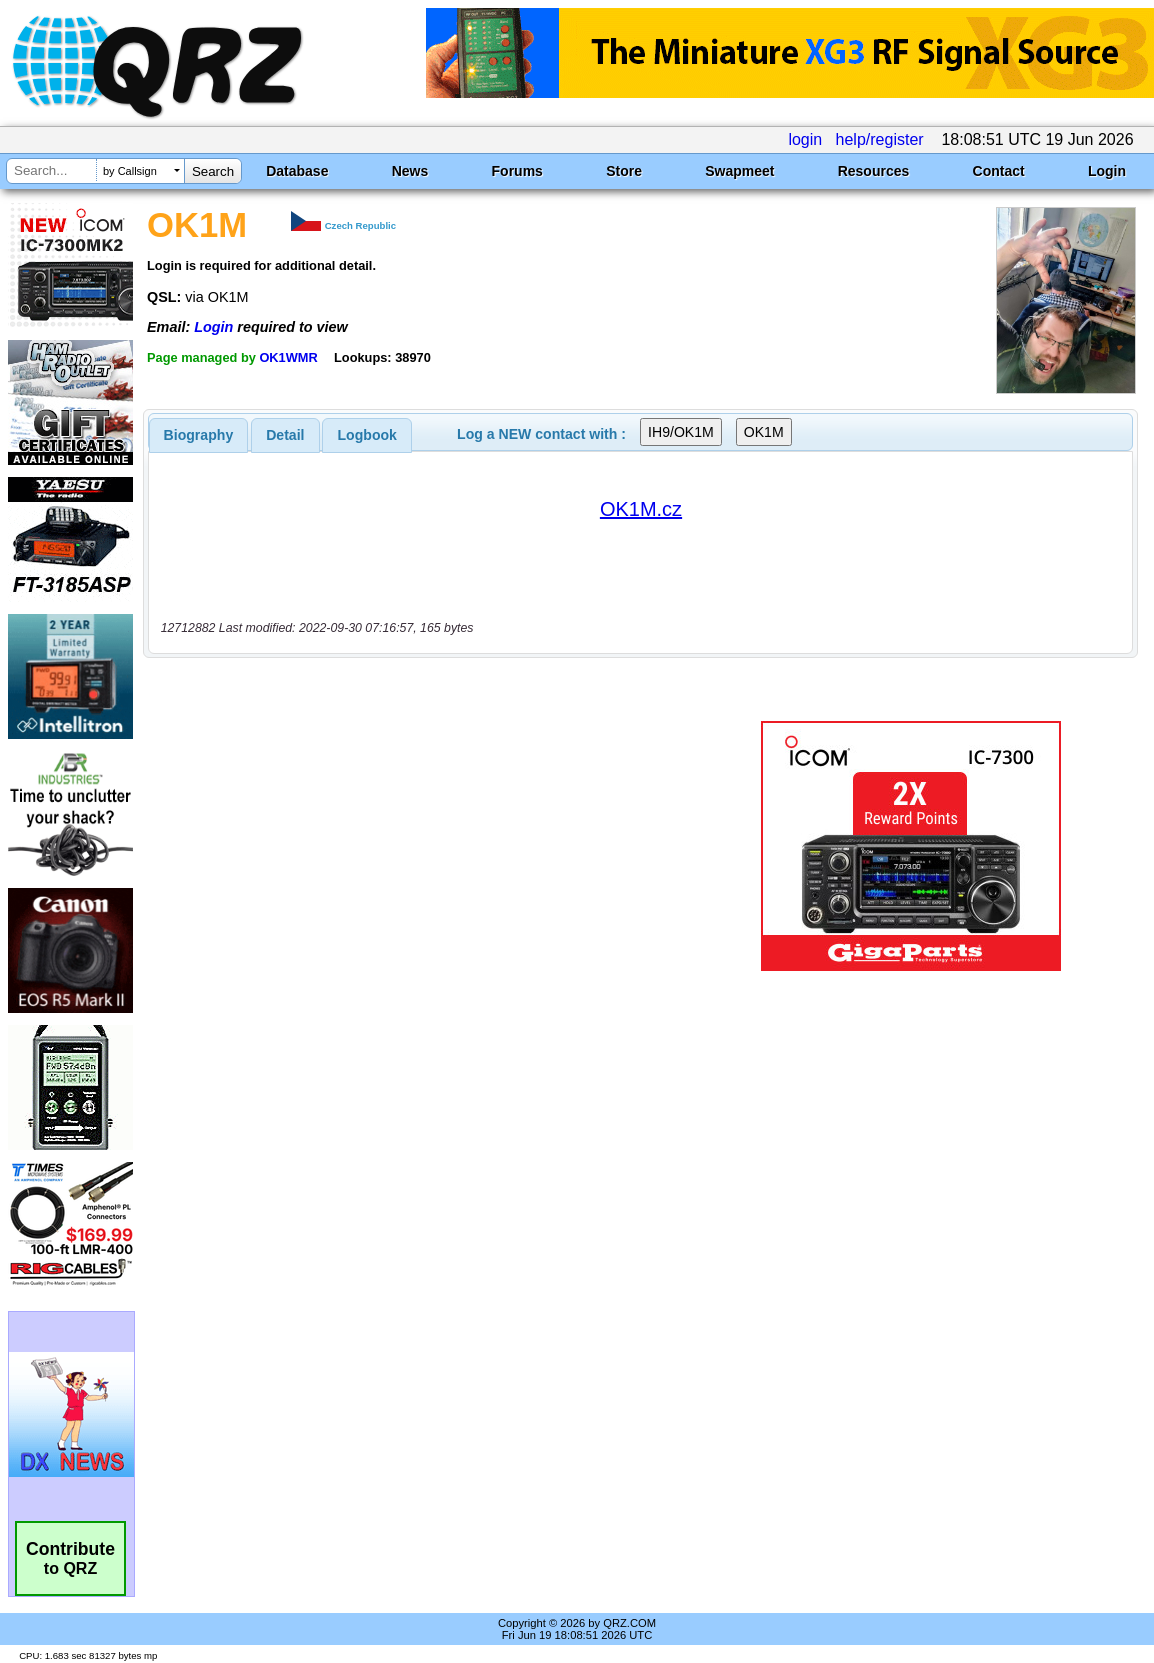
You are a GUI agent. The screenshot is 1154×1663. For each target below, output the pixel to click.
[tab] (199, 435)
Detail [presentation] (285, 435)
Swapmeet (739, 171)
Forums (517, 171)
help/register (880, 139)
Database (297, 171)
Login (1107, 171)
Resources (874, 171)
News (410, 171)
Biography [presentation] (199, 435)
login (805, 139)
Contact (999, 171)
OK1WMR (288, 357)
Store (624, 171)
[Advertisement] (429, 846)
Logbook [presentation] (367, 435)
